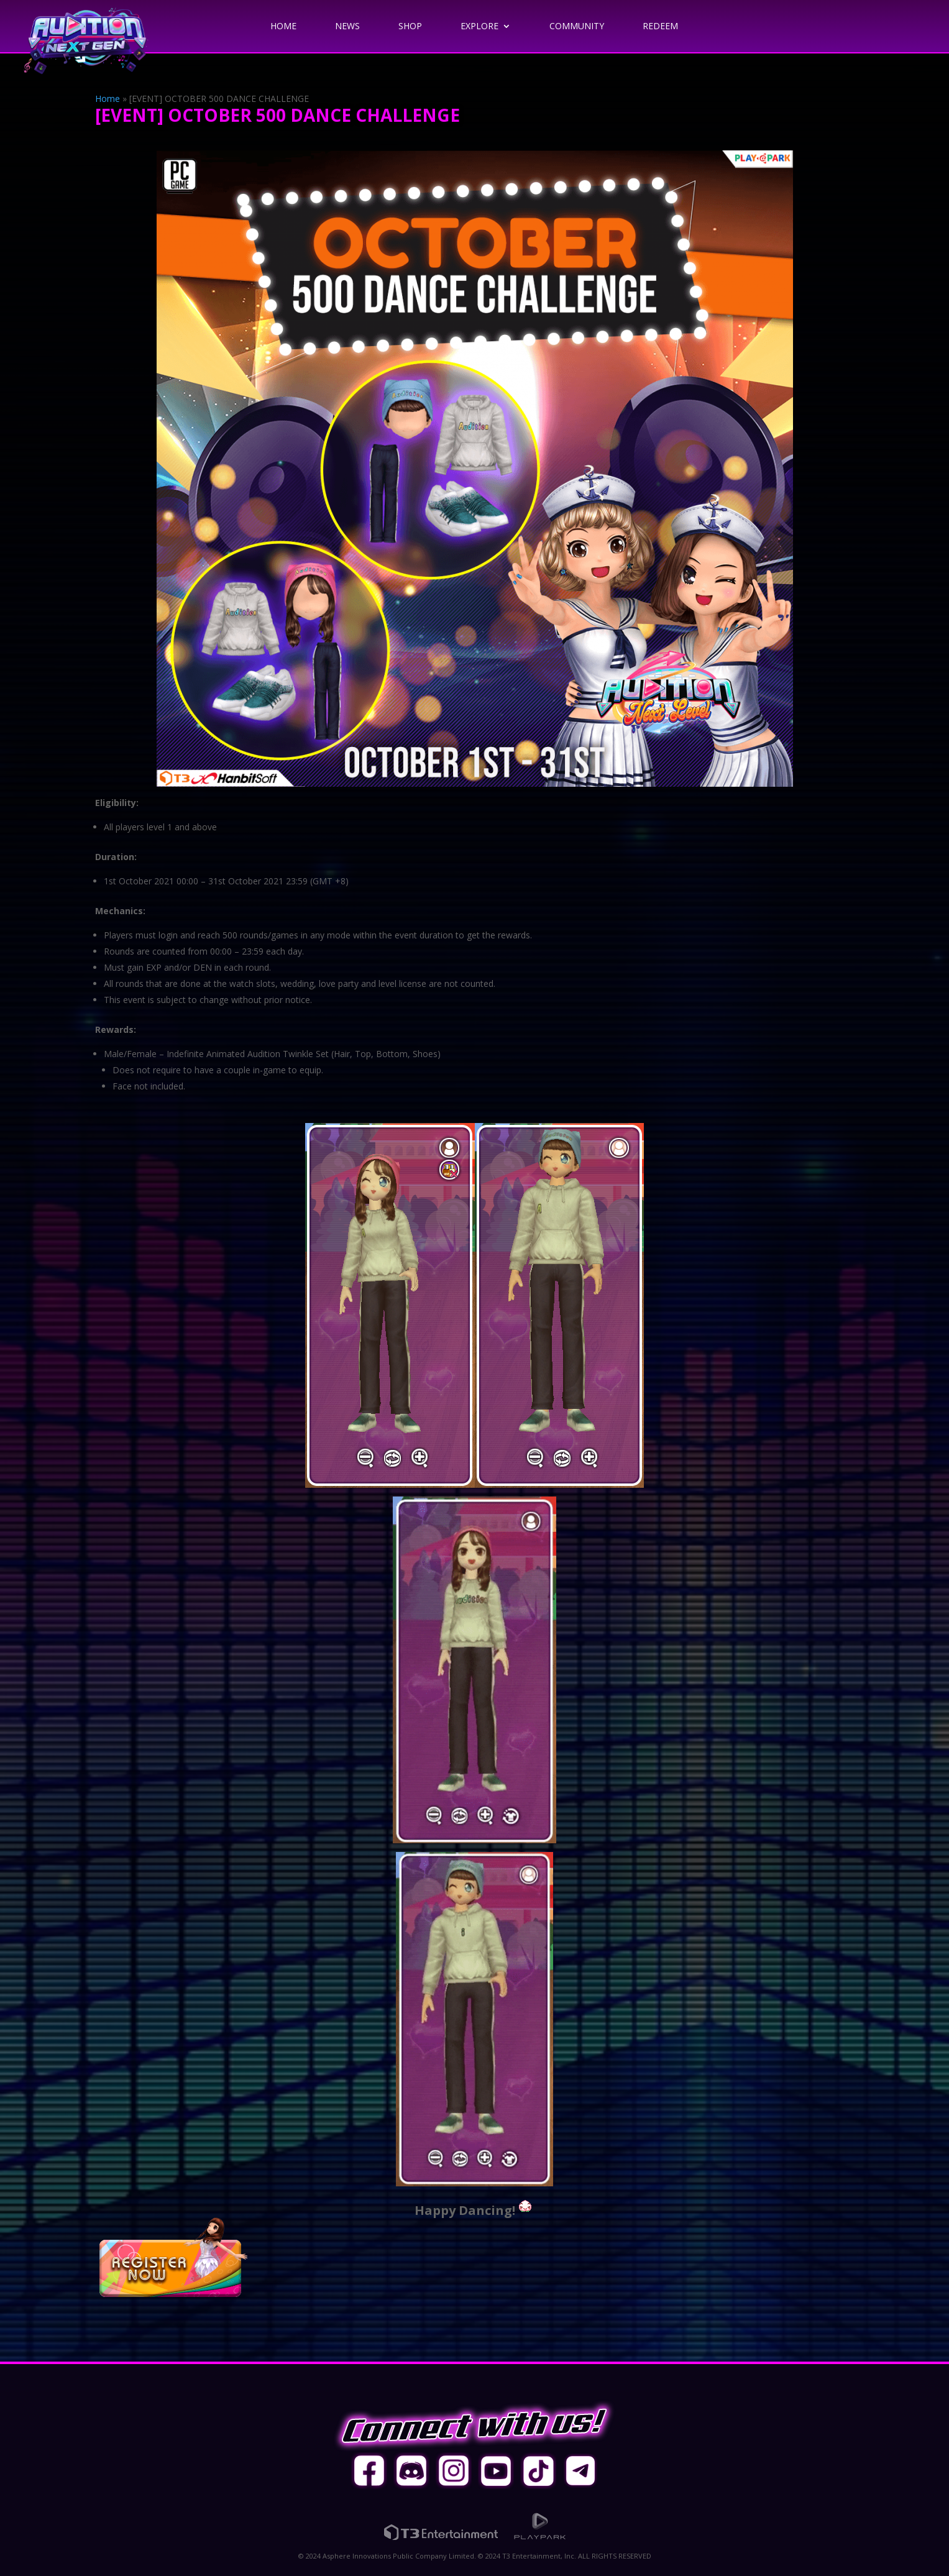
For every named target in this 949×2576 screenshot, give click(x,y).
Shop (410, 27)
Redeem (660, 27)
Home (283, 27)
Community (576, 27)
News (347, 27)
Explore (479, 27)
